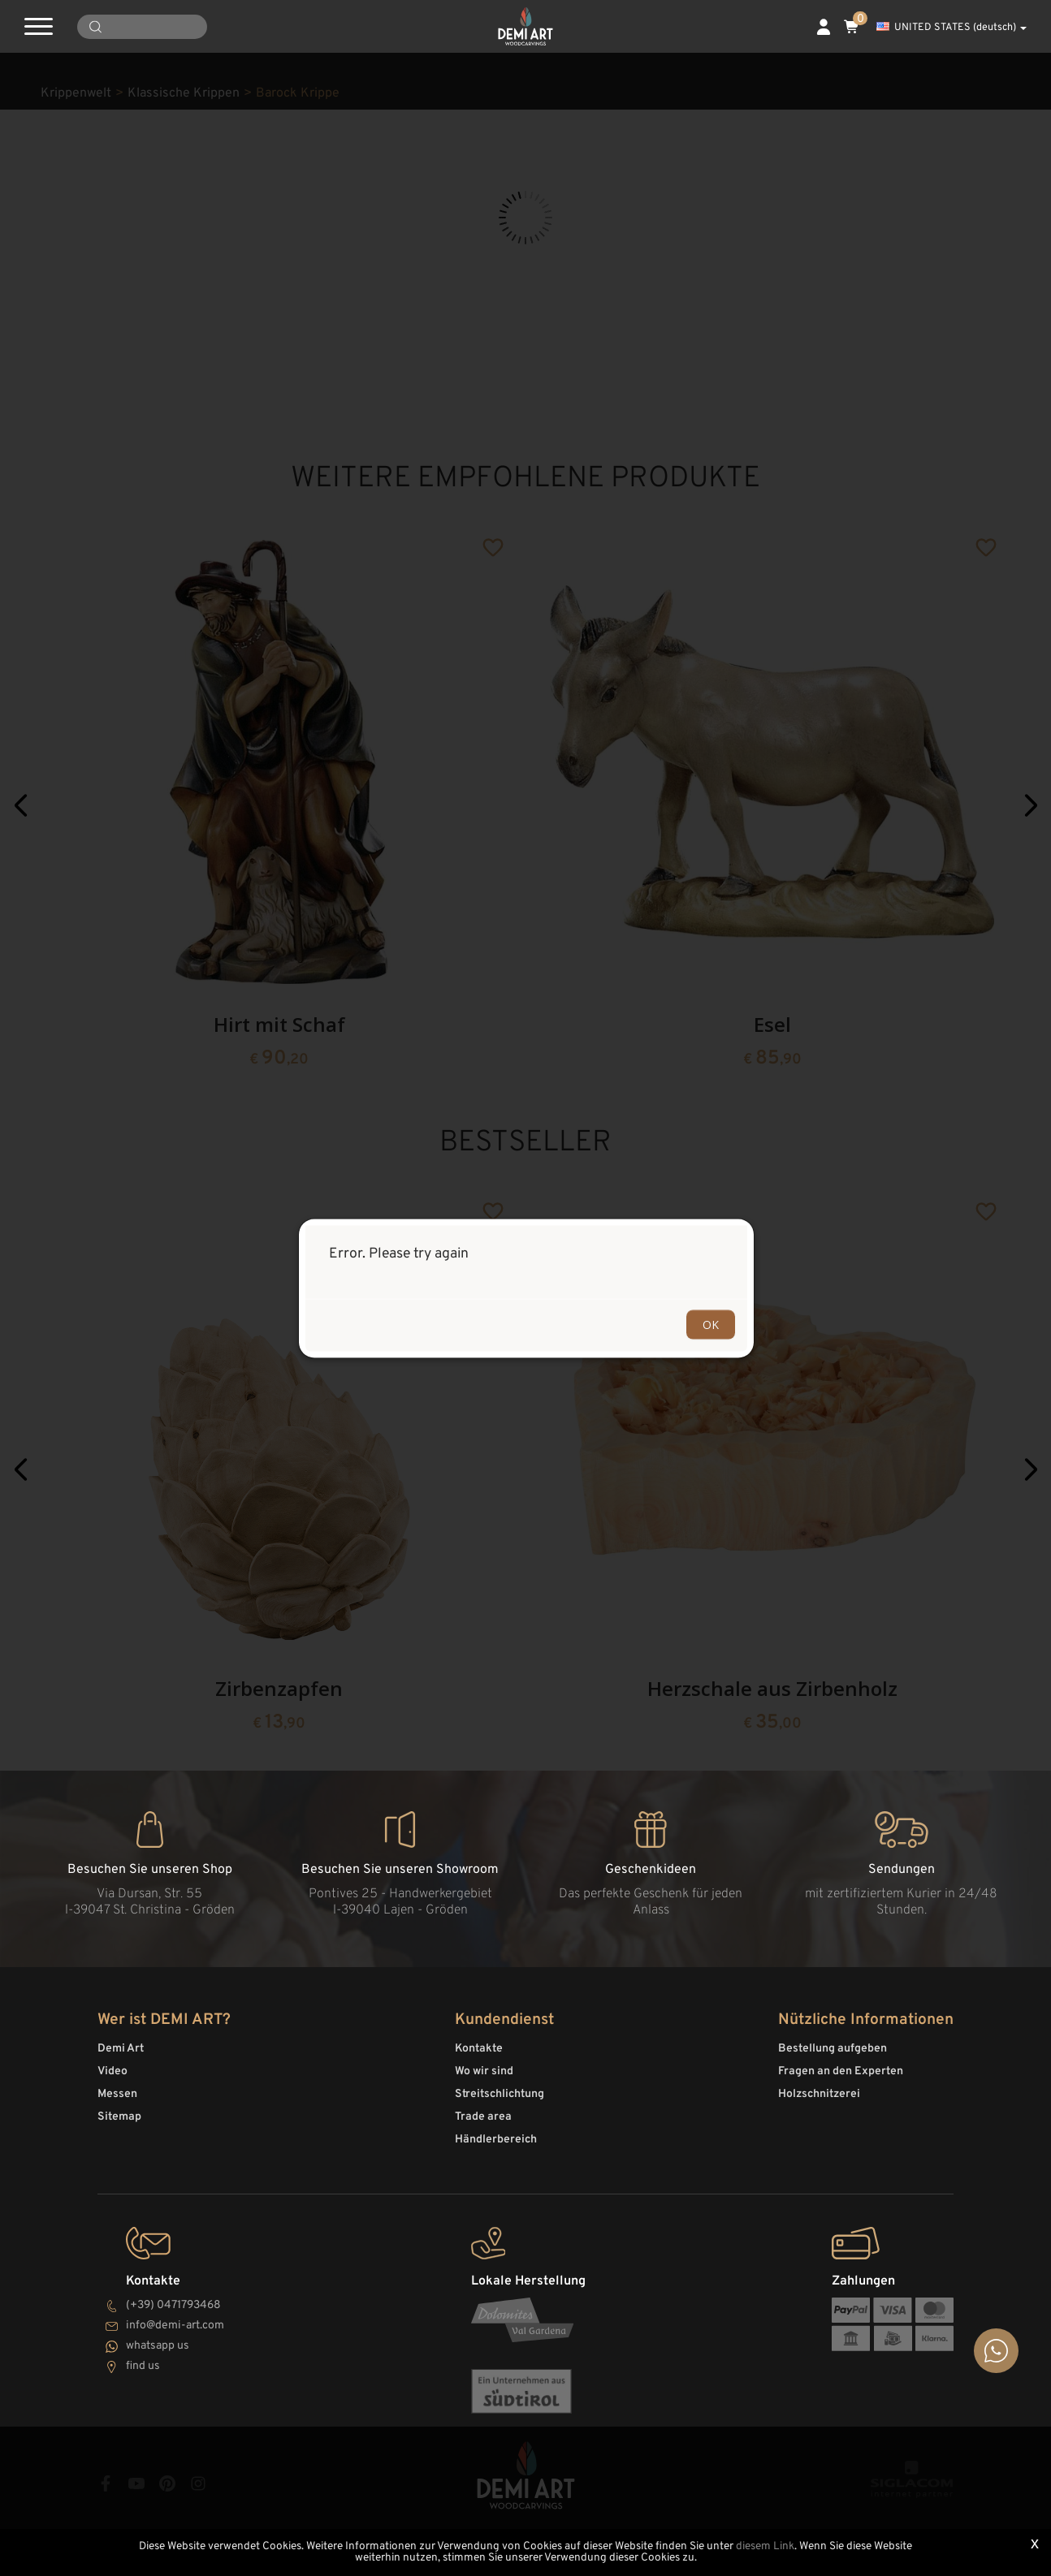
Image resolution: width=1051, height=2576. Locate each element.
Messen (117, 2094)
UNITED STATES (951, 27)
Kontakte (479, 2049)
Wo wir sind (484, 2071)
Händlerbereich (496, 2140)
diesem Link (765, 2546)
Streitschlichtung (499, 2094)
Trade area (483, 2117)
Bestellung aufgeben (832, 2049)
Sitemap (119, 2117)
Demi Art (120, 2049)
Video (112, 2071)
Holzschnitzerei (819, 2094)
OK (711, 1323)
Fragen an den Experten (840, 2071)
